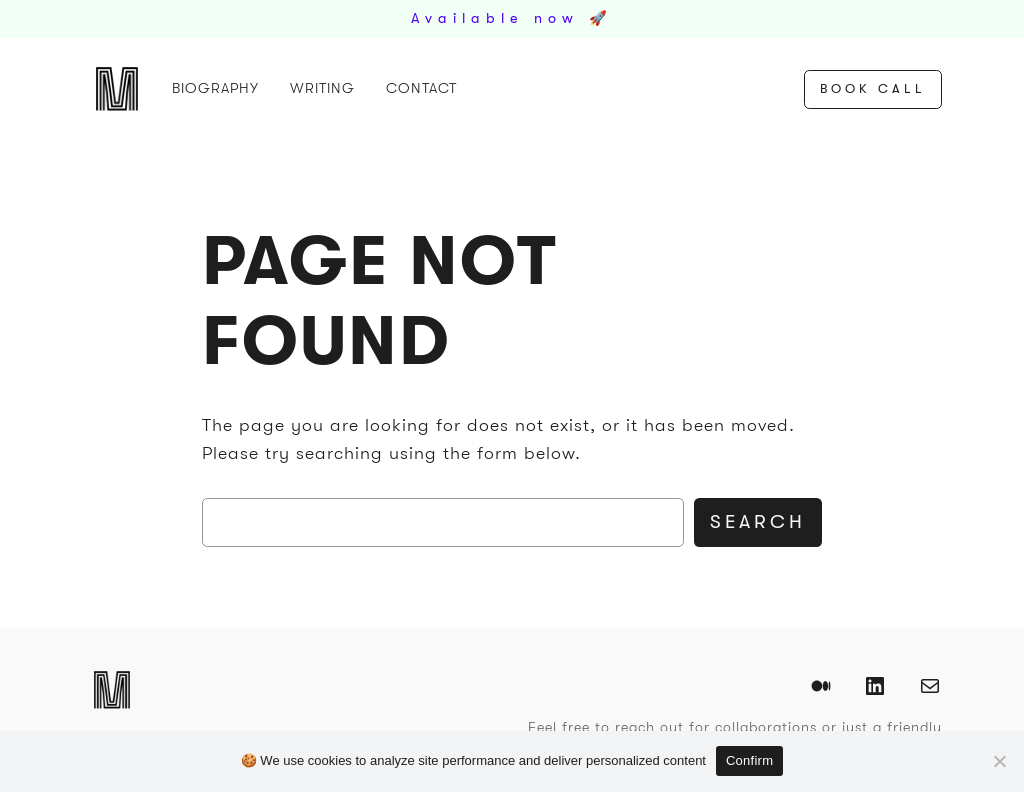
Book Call (873, 88)
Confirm (749, 760)
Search (758, 522)
